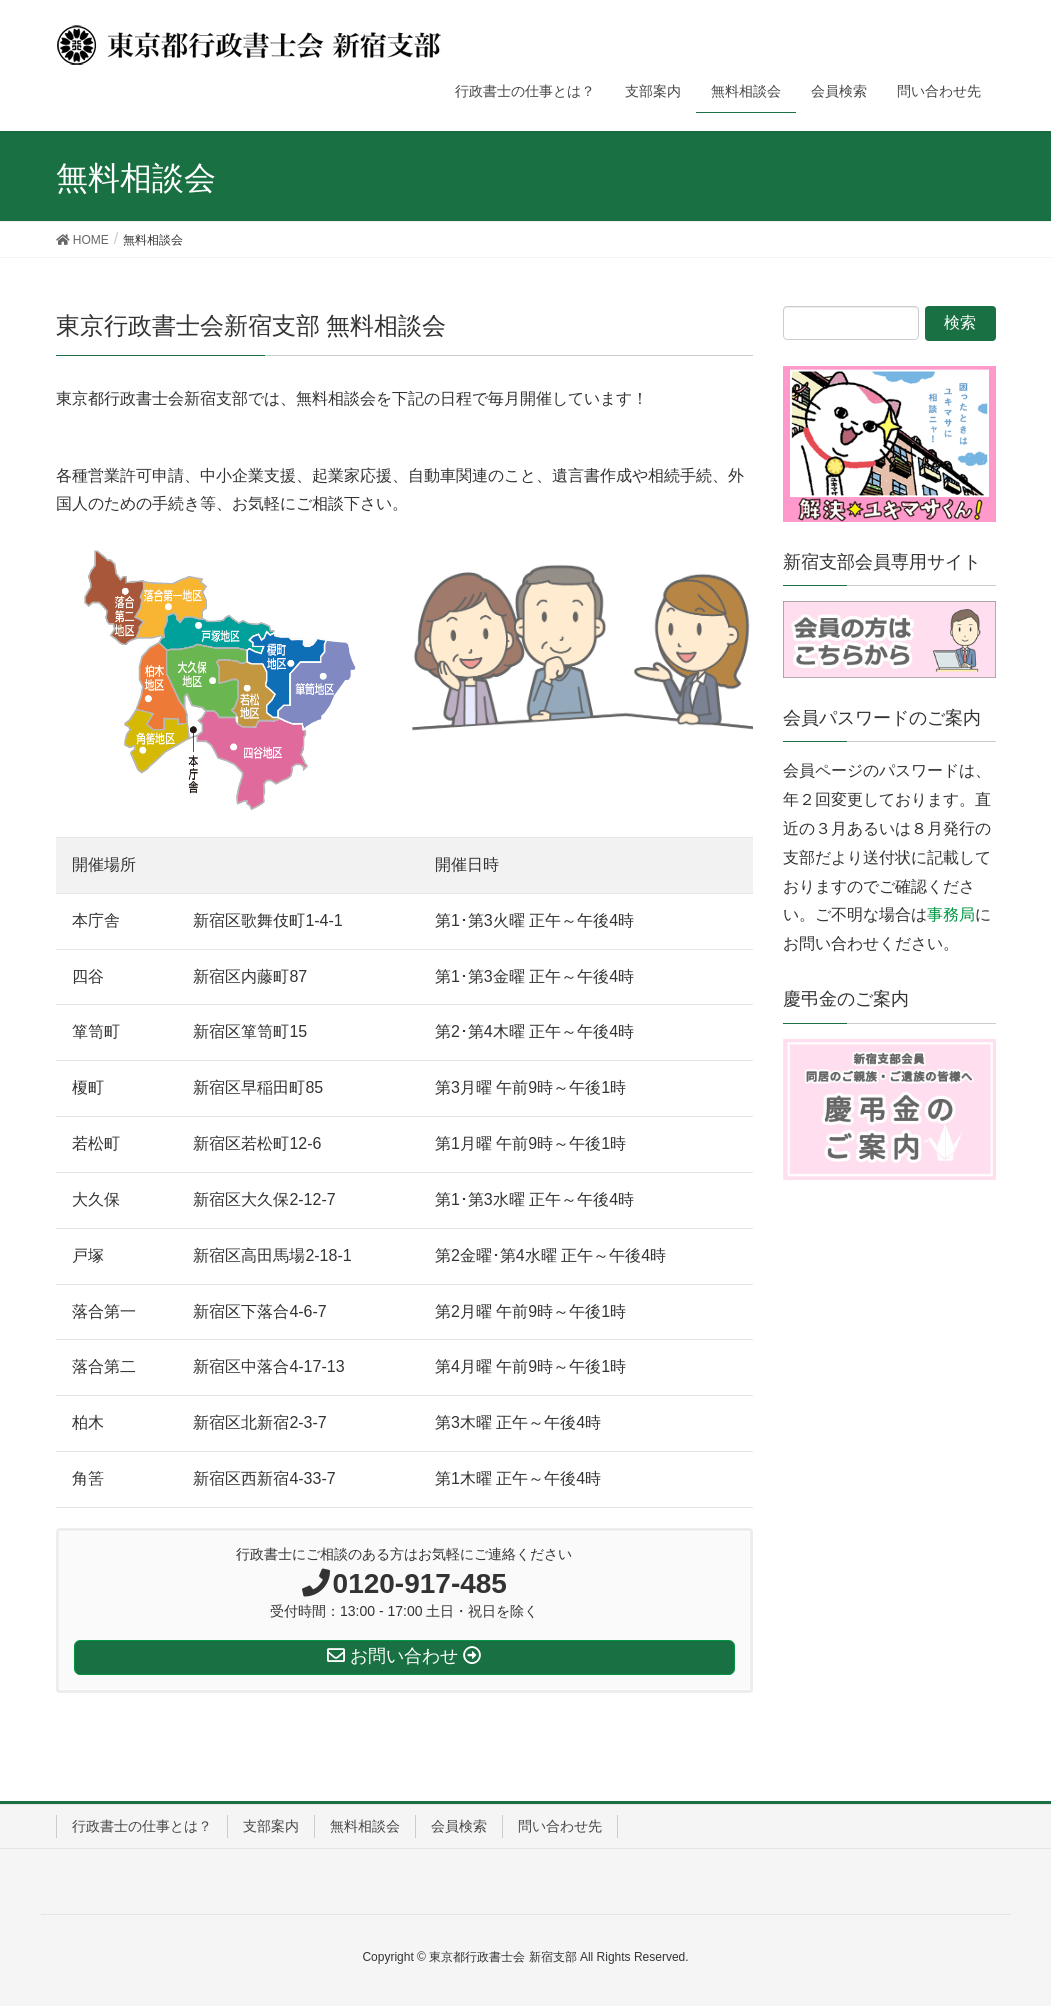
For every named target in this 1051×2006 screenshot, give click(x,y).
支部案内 (271, 1826)
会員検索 (459, 1826)
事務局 (951, 914)
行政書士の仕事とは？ (142, 1826)
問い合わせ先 (560, 1826)
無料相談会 (365, 1826)
